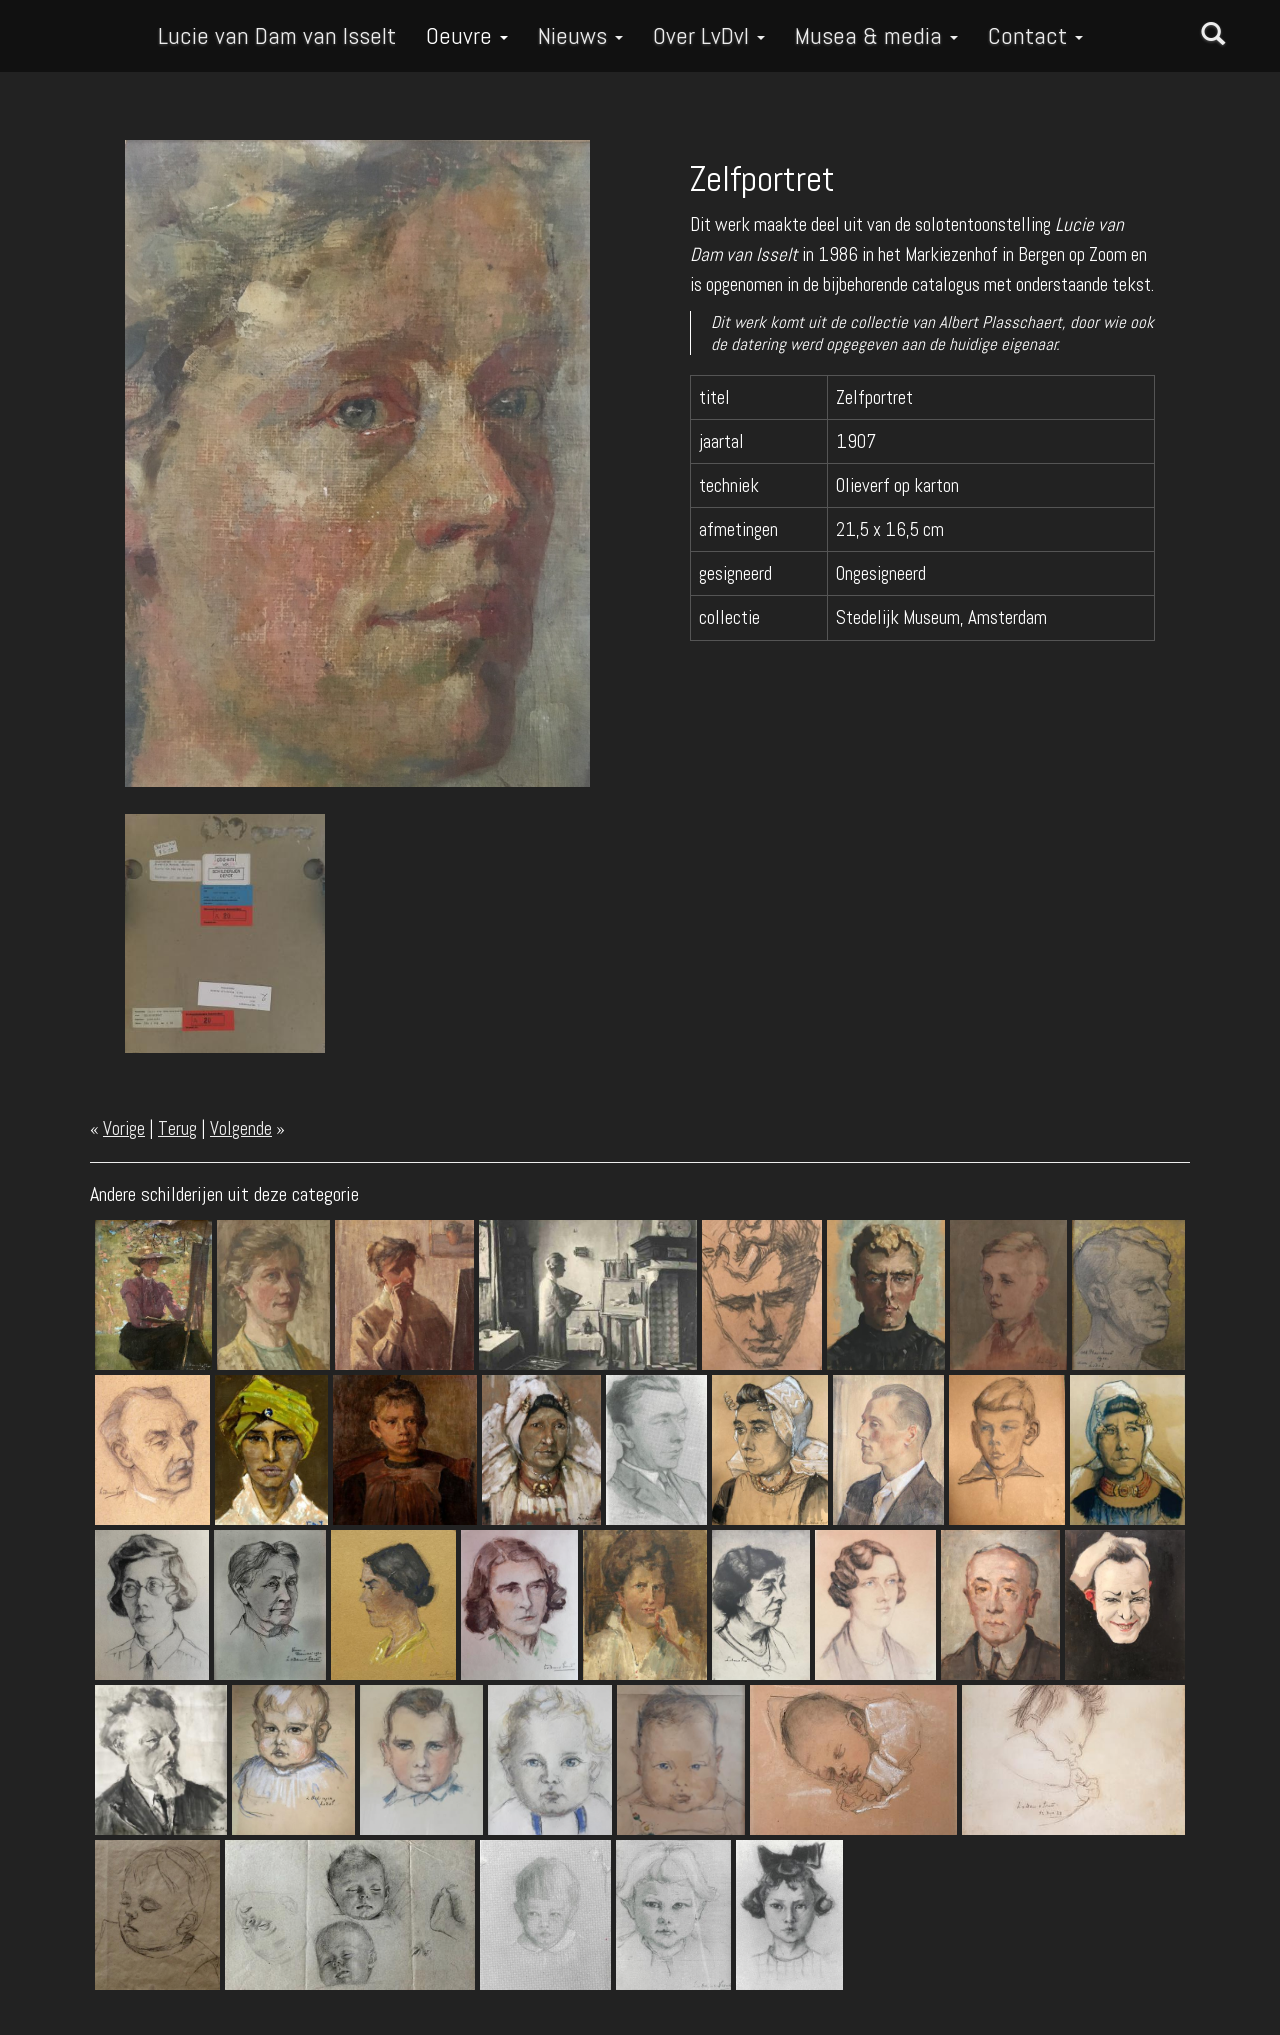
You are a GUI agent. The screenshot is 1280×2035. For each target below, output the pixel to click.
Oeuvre (467, 35)
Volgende (241, 1128)
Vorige (124, 1128)
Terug (177, 1128)
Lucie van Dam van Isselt (277, 35)
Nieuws (580, 35)
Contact (1035, 35)
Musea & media (876, 35)
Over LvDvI (709, 35)
